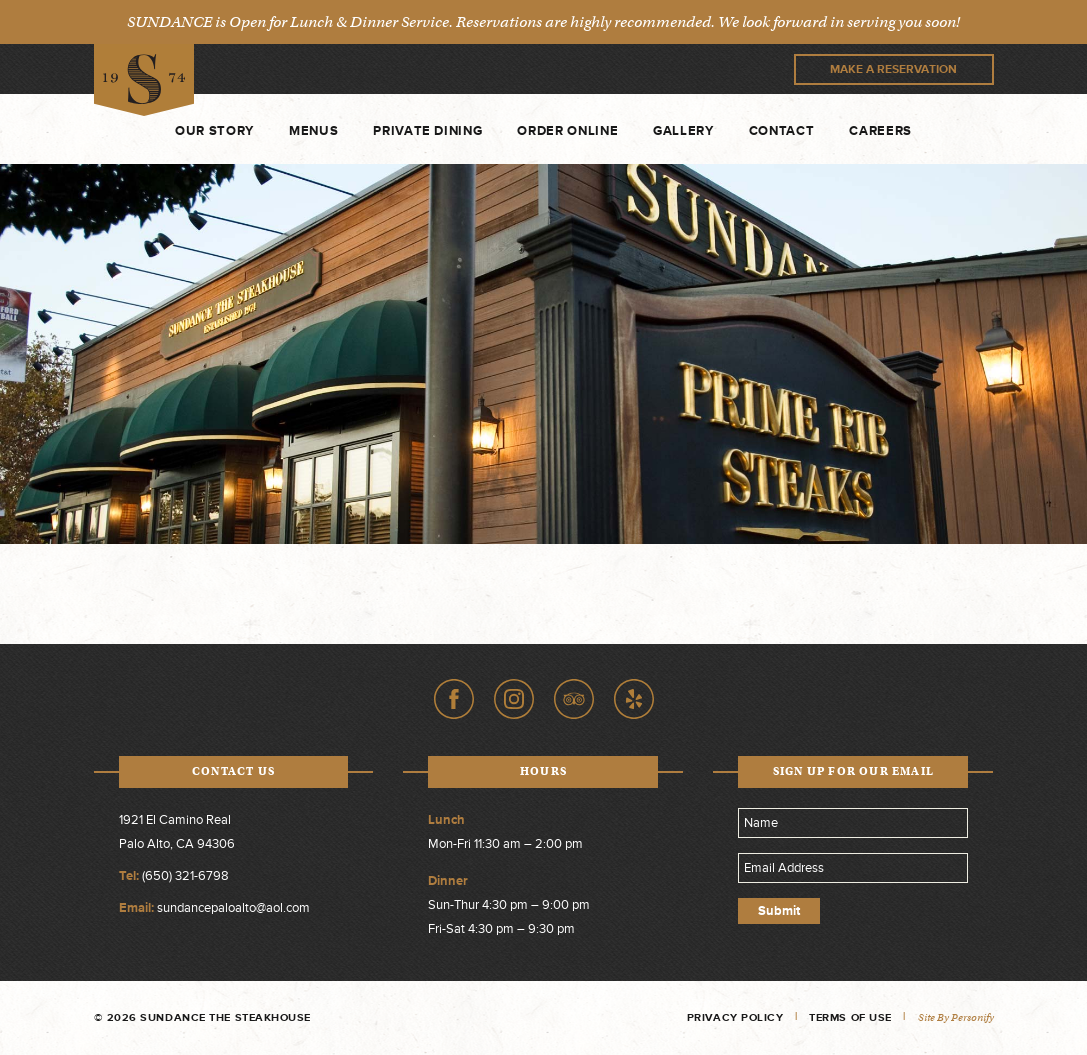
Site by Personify (956, 1017)
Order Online (567, 131)
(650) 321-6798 (185, 876)
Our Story (214, 131)
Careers (880, 131)
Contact (782, 131)
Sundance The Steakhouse (144, 80)
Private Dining (427, 131)
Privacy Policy (735, 1017)
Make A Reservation (893, 69)
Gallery (683, 131)
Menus (313, 131)
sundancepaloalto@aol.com (233, 908)
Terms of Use (850, 1017)
